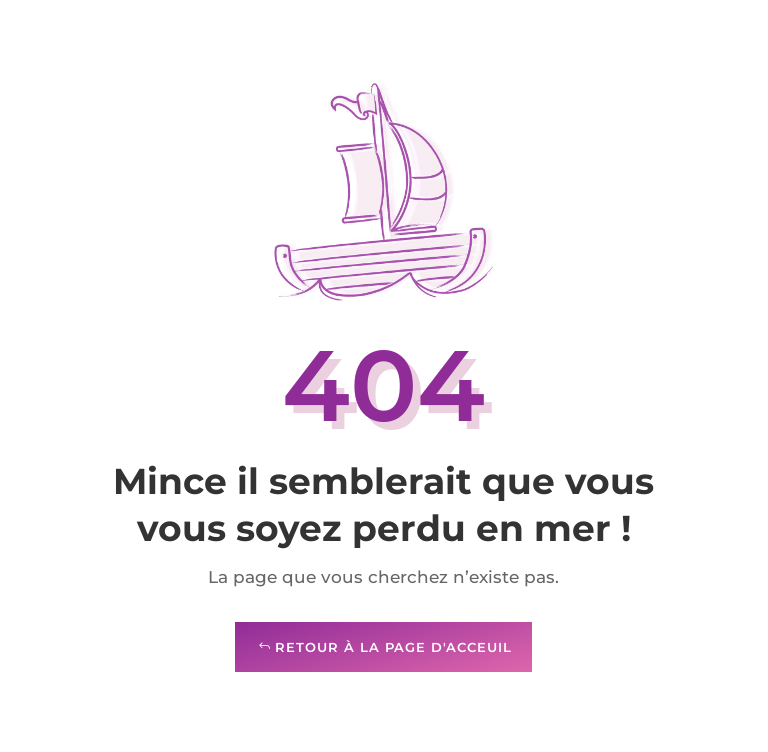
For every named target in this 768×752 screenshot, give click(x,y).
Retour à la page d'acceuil (393, 647)
